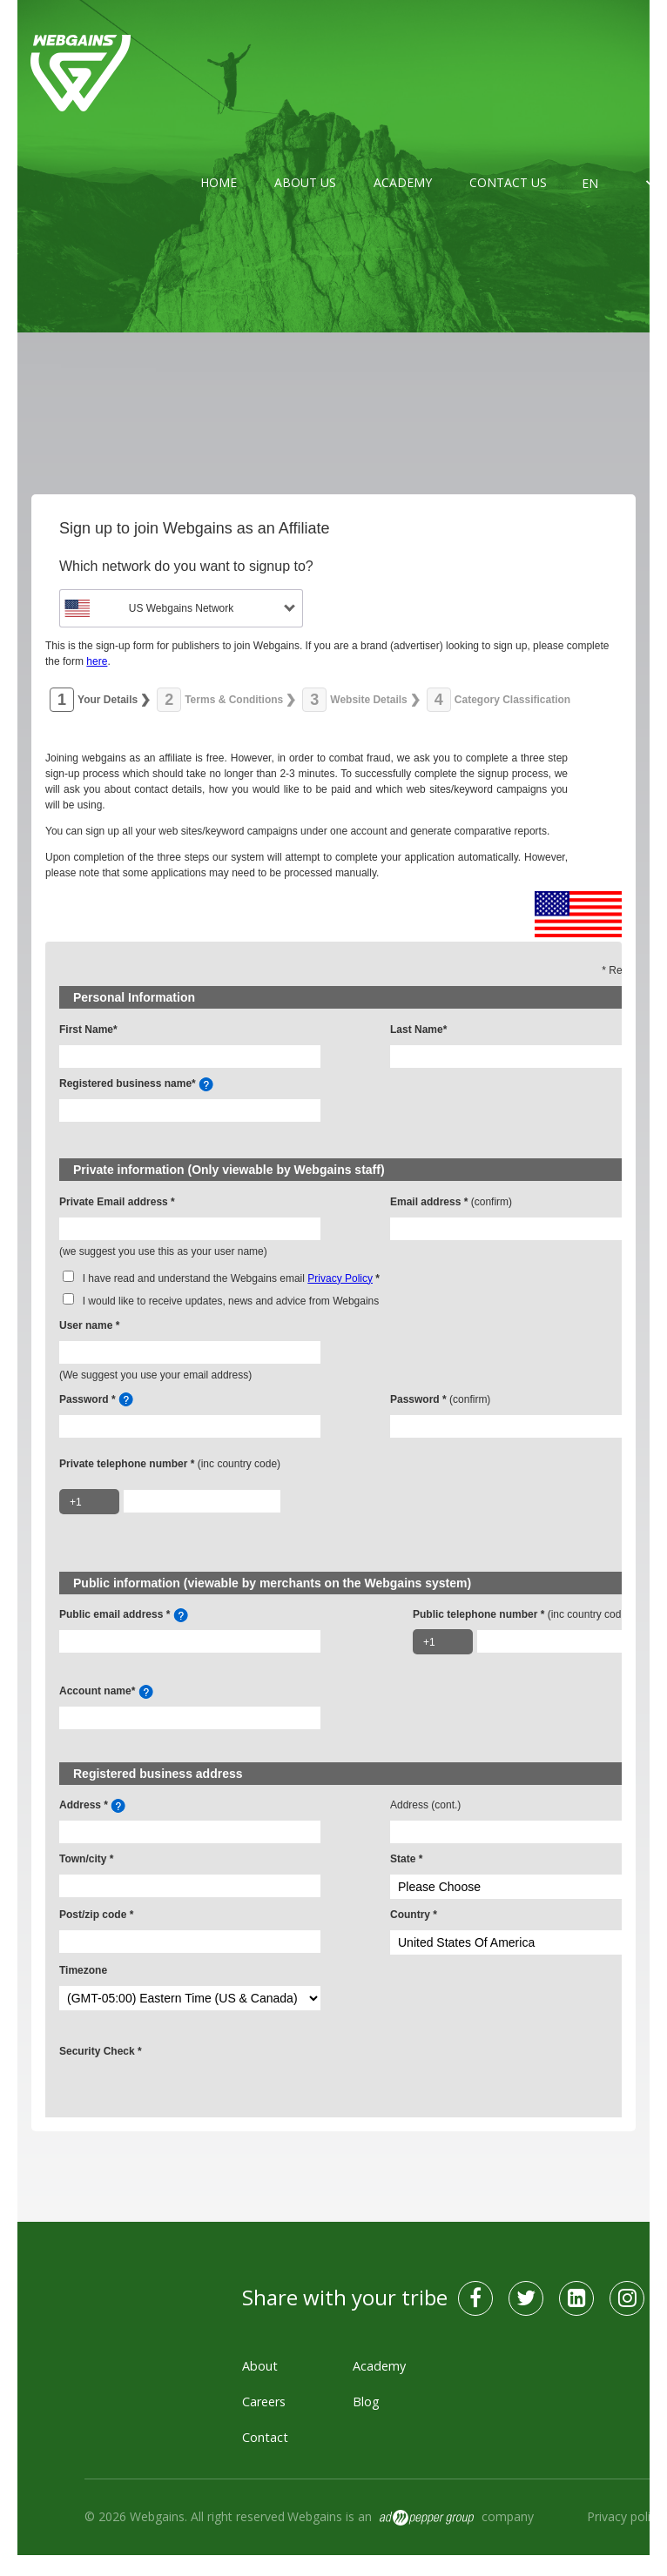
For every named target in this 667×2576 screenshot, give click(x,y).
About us (305, 182)
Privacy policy (625, 2516)
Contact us (508, 182)
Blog (366, 2401)
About (260, 2366)
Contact (265, 2437)
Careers (264, 2401)
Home (218, 182)
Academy (403, 182)
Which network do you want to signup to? (186, 566)
